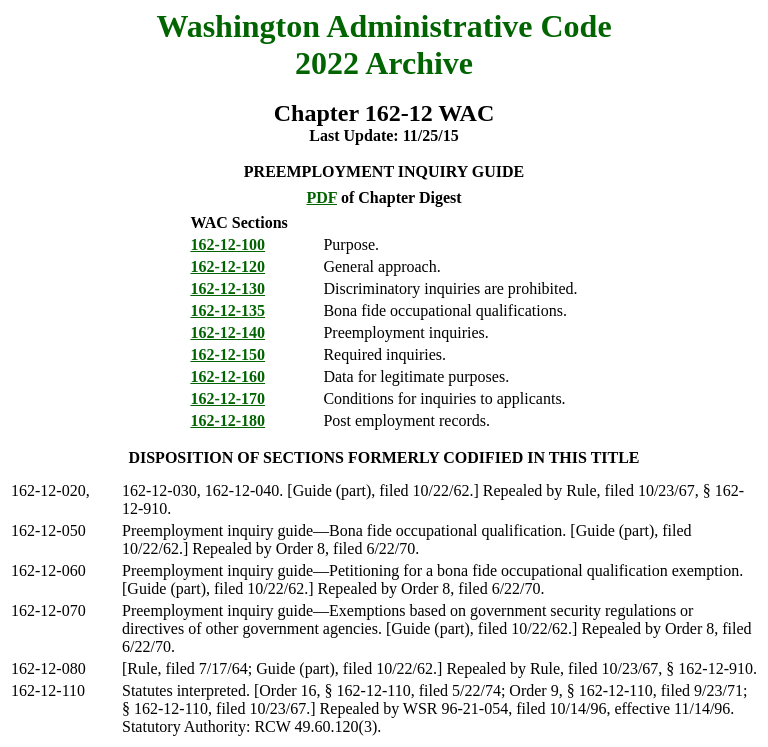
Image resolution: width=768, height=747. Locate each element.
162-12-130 (227, 288)
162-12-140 (227, 332)
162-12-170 (227, 398)
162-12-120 (227, 266)
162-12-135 (227, 310)
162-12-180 (227, 420)
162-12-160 (227, 376)
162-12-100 (227, 244)
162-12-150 (227, 354)
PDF (321, 197)
